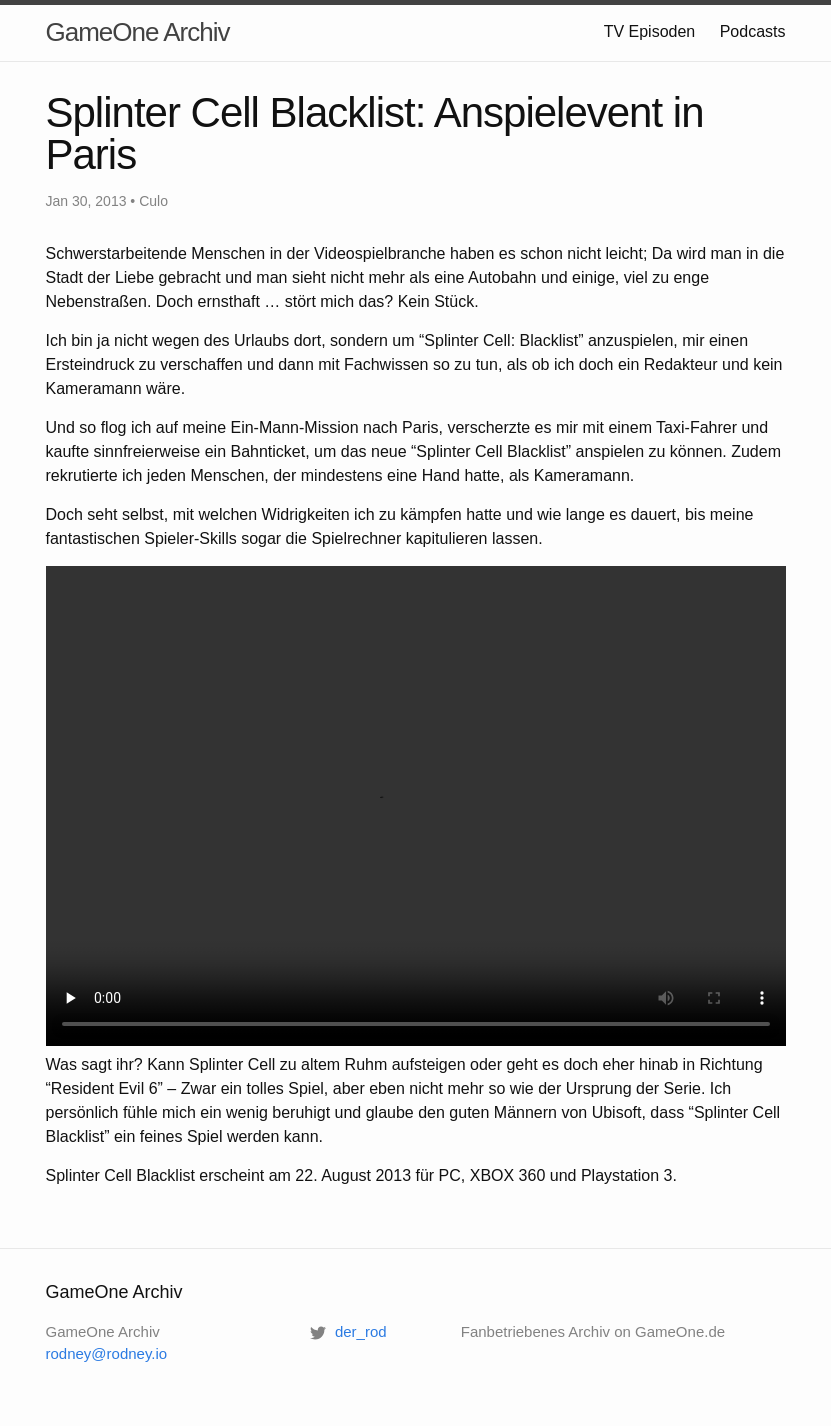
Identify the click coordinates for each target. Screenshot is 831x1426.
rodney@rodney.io (107, 1353)
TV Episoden (650, 31)
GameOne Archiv (138, 32)
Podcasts (753, 31)
